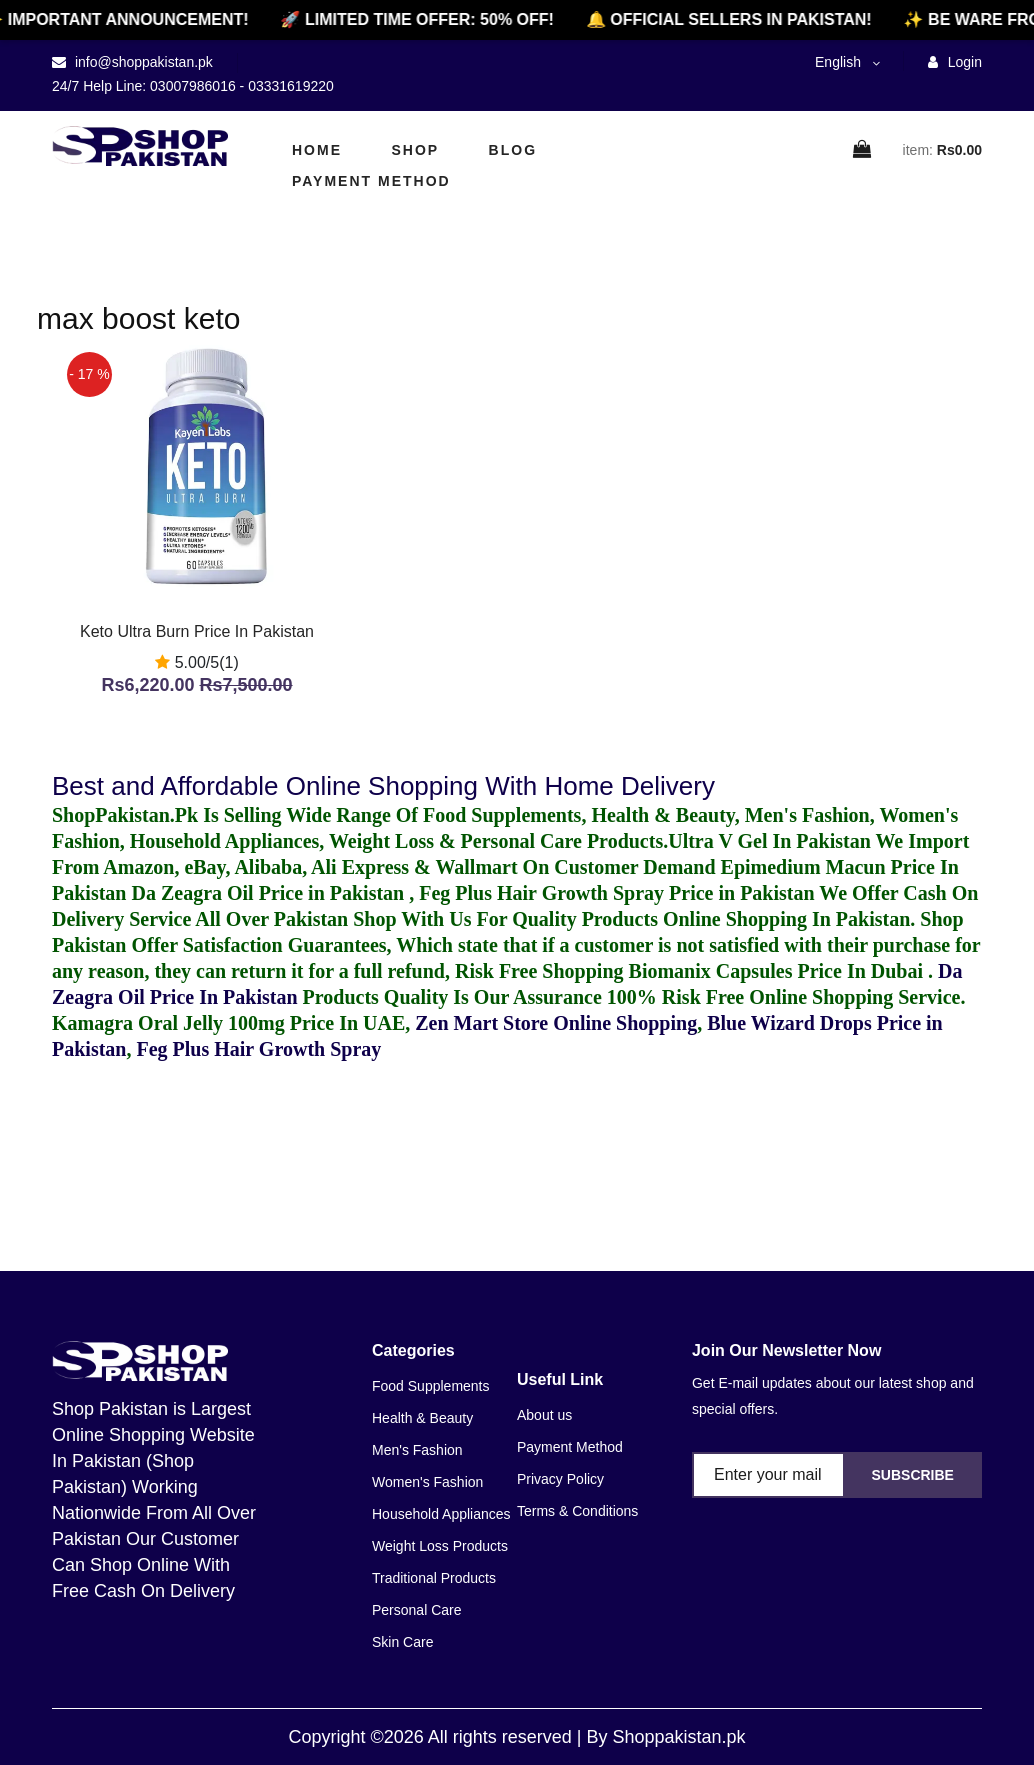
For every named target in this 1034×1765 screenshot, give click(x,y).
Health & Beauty (422, 1418)
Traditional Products (434, 1578)
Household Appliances (441, 1514)
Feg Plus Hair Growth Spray (258, 1049)
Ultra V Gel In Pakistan (769, 841)
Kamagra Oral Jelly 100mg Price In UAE (228, 1023)
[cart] (863, 150)
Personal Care (417, 1610)
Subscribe (912, 1475)
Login (955, 62)
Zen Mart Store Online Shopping (556, 1023)
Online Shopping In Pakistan (784, 919)
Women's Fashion (427, 1482)
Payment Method (371, 181)
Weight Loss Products (440, 1546)
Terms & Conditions (577, 1511)
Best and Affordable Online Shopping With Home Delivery (383, 786)
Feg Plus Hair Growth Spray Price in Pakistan (616, 893)
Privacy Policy (560, 1479)
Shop (415, 150)
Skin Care (402, 1642)
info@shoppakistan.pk (142, 62)
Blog (513, 150)
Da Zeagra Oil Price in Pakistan (270, 893)
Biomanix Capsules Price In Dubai (778, 971)
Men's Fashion (417, 1450)
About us (544, 1415)
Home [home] (317, 150)
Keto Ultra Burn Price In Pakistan (197, 631)
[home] (140, 146)
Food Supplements (431, 1386)
